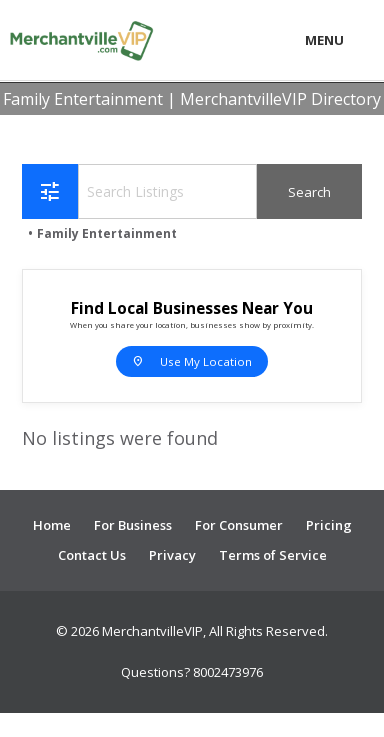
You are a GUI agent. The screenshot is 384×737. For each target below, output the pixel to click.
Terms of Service (273, 555)
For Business (133, 525)
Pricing (329, 525)
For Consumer (239, 525)
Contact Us (92, 555)
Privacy (172, 555)
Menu (324, 40)
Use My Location (192, 361)
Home (52, 525)
